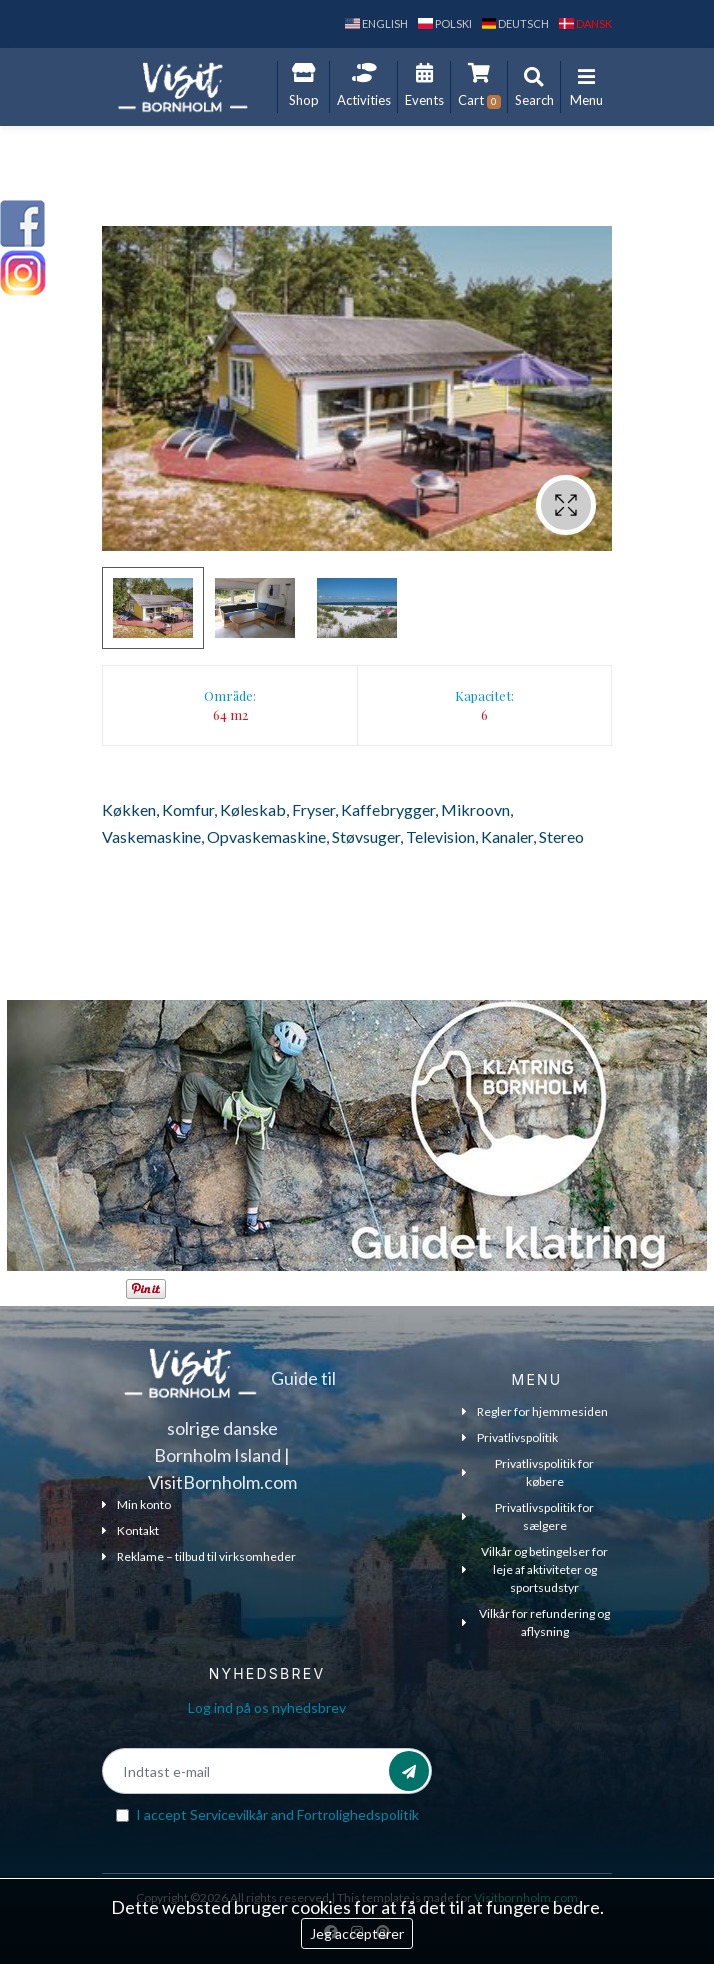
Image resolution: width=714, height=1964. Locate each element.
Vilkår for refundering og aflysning (536, 1622)
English (376, 23)
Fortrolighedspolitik (358, 1814)
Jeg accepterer (357, 1933)
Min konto (136, 1504)
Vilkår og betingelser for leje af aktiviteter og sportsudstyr (535, 1569)
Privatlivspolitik (510, 1437)
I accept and (277, 1814)
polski (445, 23)
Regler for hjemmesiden (535, 1411)
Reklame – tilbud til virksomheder (199, 1556)
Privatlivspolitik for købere (528, 1472)
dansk (585, 23)
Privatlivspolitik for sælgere (528, 1516)
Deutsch (516, 23)
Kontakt (130, 1530)
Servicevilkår (229, 1814)
